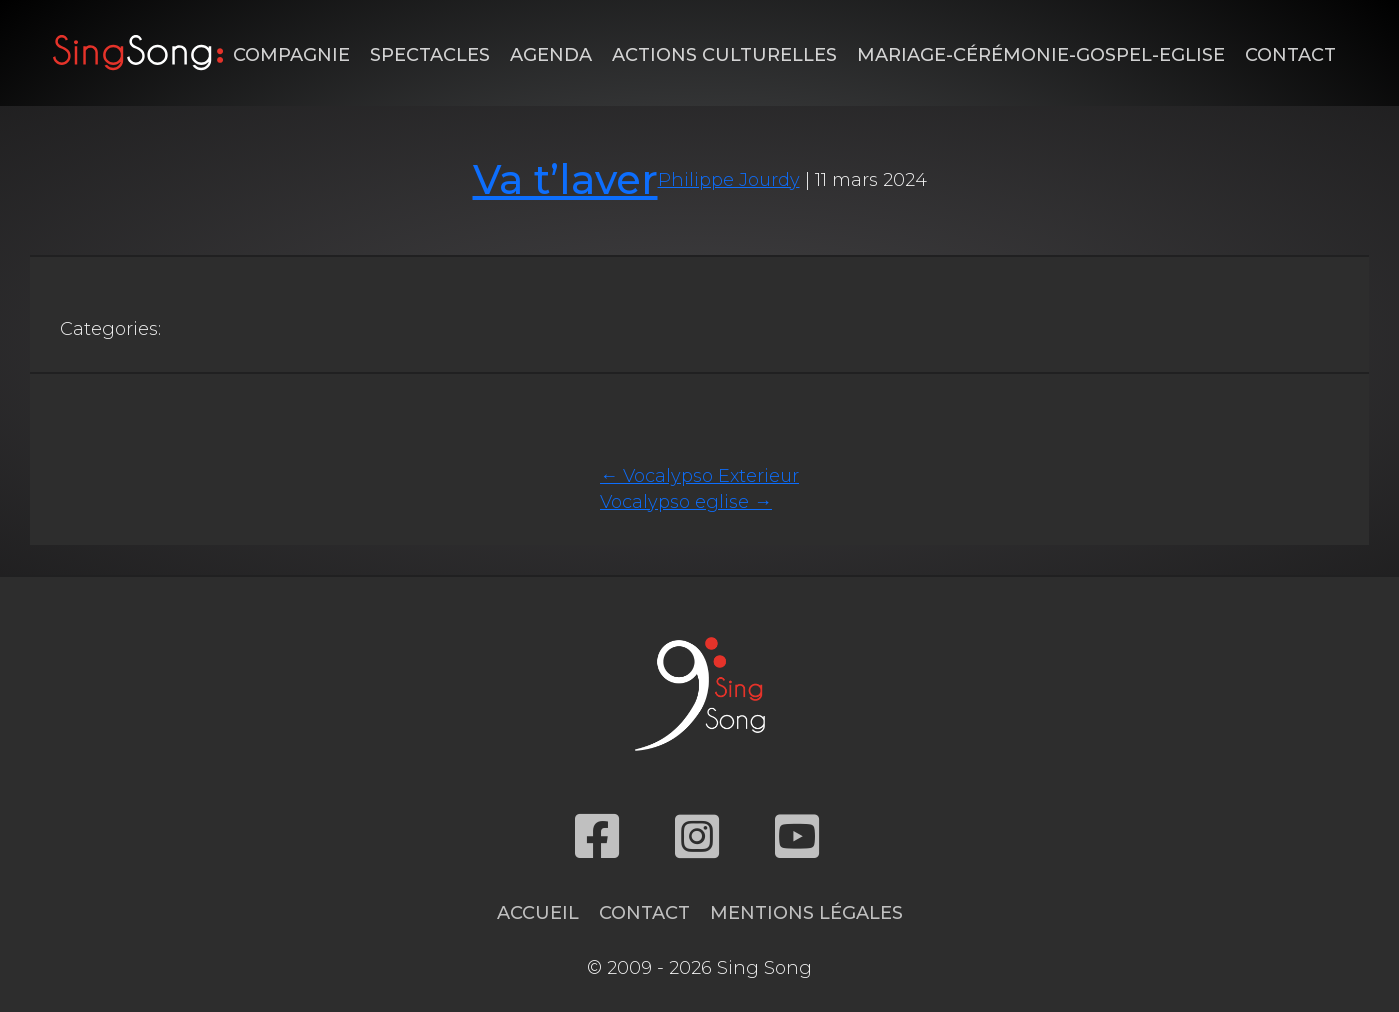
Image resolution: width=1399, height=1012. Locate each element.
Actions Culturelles (724, 55)
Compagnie (291, 55)
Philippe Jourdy (729, 180)
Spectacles (430, 55)
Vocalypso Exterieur (699, 476)
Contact (1290, 55)
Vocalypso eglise (686, 502)
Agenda (551, 55)
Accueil (538, 913)
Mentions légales (806, 913)
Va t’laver (565, 179)
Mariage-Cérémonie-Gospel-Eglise (1041, 55)
